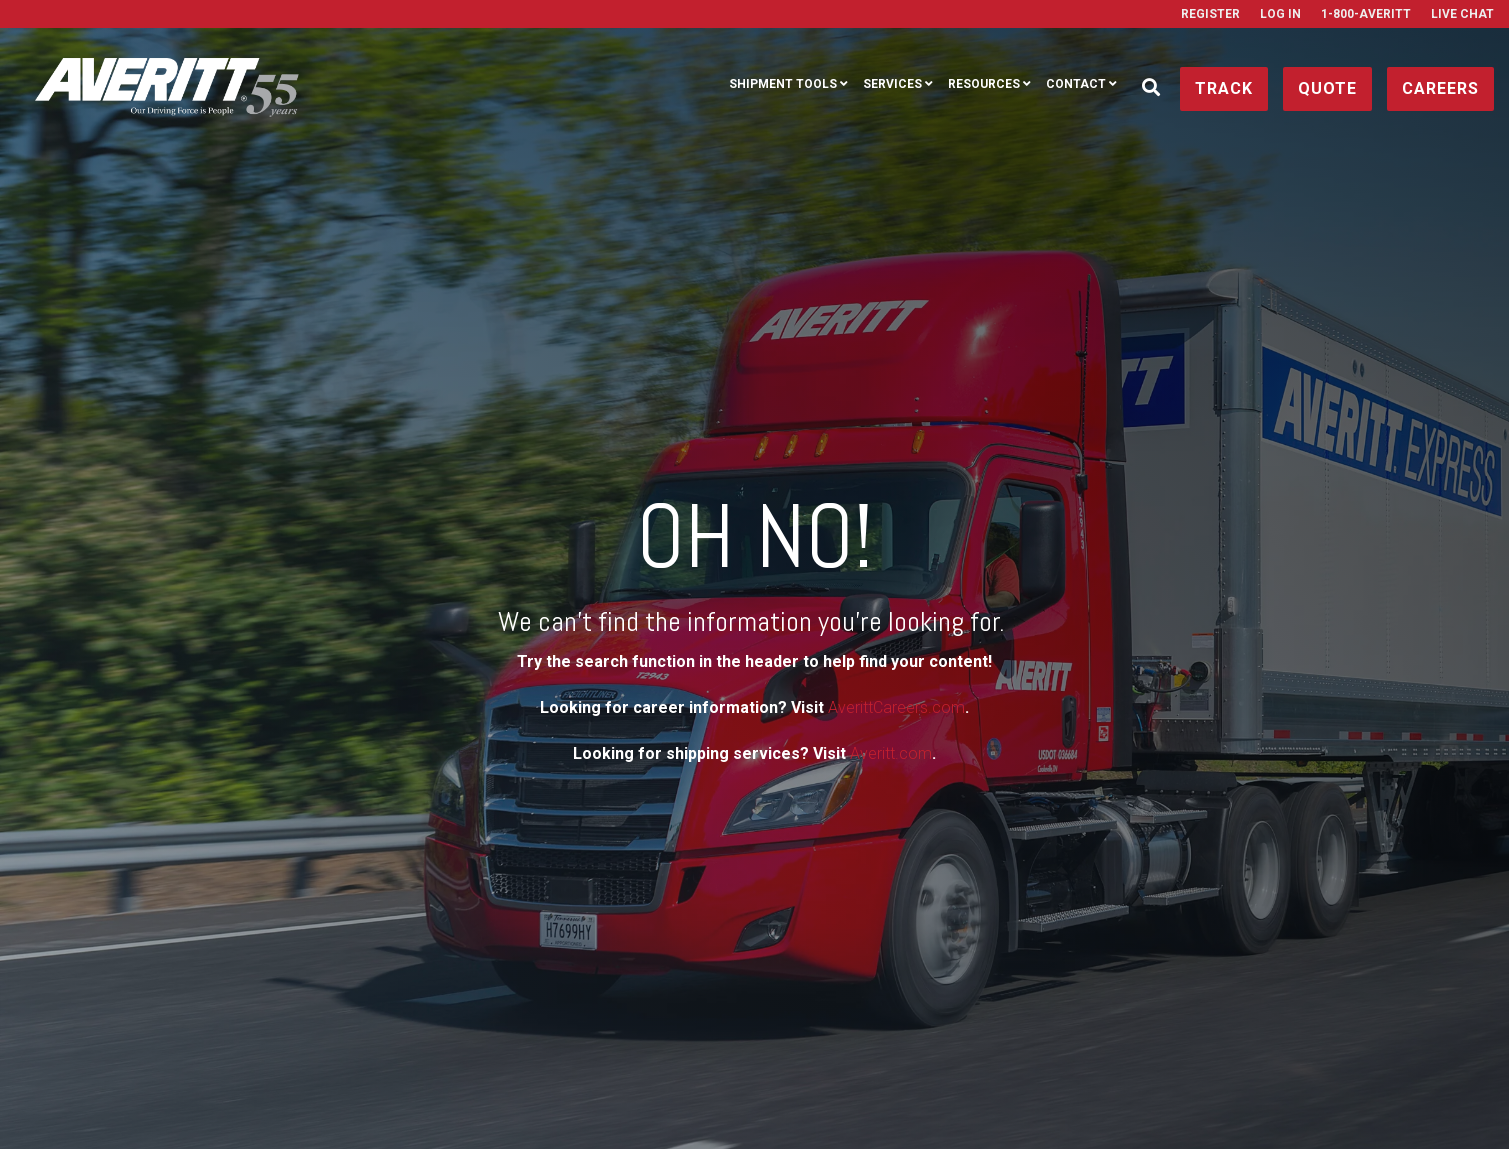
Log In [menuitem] (1280, 14)
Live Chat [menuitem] (1462, 14)
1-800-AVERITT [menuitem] (1366, 14)
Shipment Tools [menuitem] (783, 84)
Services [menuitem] (892, 84)
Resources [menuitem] (984, 84)
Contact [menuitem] (1076, 84)
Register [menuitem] (1210, 14)
